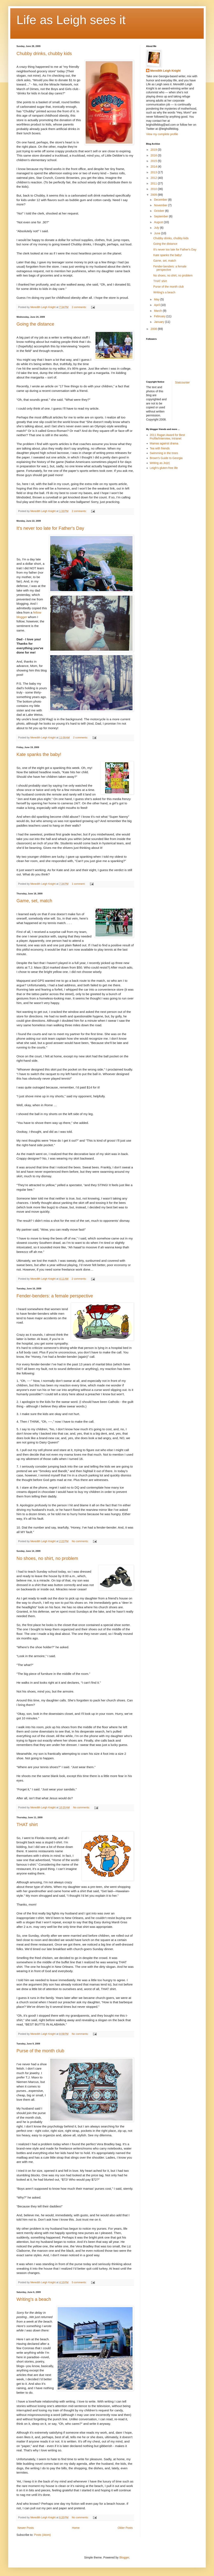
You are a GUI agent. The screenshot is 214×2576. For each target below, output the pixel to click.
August (159, 222)
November (161, 205)
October (159, 210)
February (160, 316)
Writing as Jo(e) (160, 463)
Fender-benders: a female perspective (54, 1295)
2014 (154, 166)
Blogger (124, 2557)
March (158, 310)
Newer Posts (25, 2527)
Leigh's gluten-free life (164, 468)
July (157, 227)
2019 (154, 149)
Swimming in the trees (164, 453)
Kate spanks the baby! (38, 754)
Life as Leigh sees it (71, 20)
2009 (154, 194)
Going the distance (35, 324)
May (157, 299)
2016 (154, 155)
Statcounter (182, 382)
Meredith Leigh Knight (165, 70)
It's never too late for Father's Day (50, 528)
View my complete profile (162, 134)
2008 (154, 328)
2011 (154, 183)
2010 (154, 189)
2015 (154, 161)
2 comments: (79, 307)
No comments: (80, 1541)
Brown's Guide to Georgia (166, 458)
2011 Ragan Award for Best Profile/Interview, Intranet (167, 436)
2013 (154, 172)
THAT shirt (27, 1824)
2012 (154, 177)
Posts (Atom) (42, 2534)
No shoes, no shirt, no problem (47, 1558)
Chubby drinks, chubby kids (44, 53)
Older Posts (125, 2527)
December (161, 199)
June (157, 233)
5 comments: (79, 2282)
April (157, 305)
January (159, 321)
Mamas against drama (164, 443)
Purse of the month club (40, 2050)
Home (75, 2527)
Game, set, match (34, 900)
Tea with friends (160, 448)
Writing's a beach (33, 2299)
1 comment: (79, 883)
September (161, 216)
